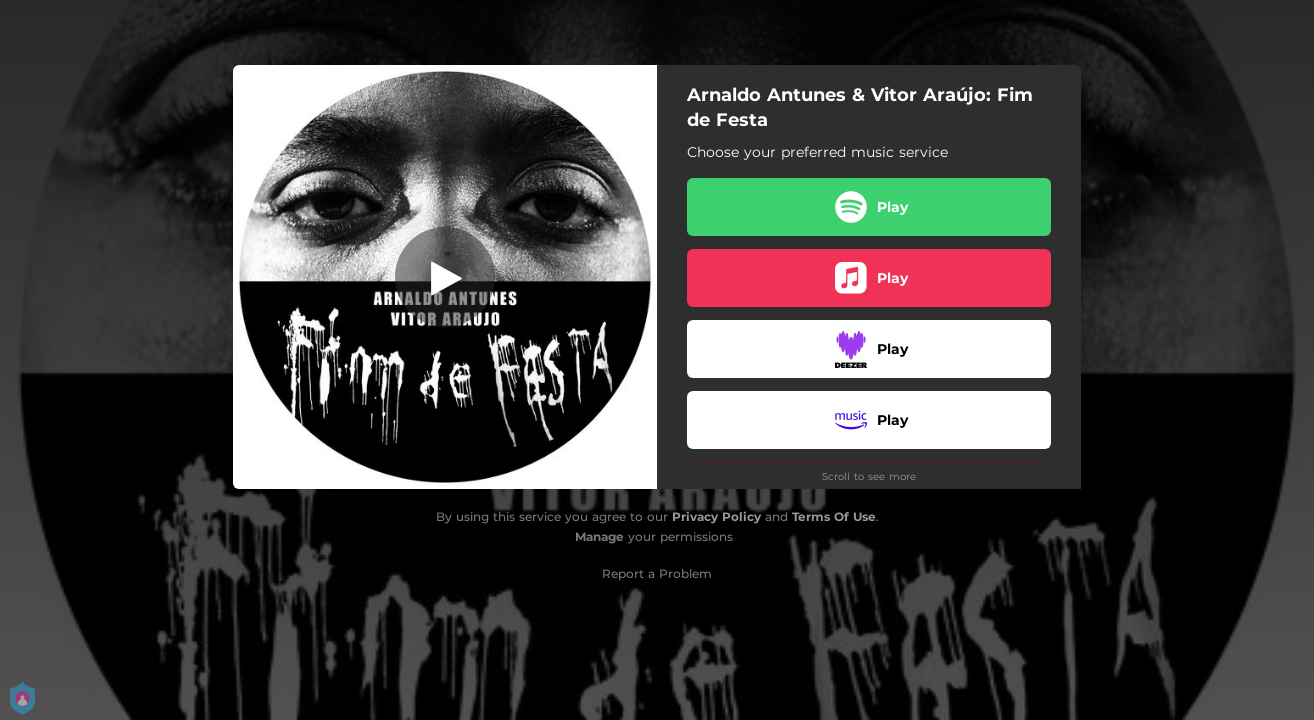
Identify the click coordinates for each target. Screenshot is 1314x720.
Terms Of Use (834, 516)
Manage (599, 536)
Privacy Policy (716, 516)
